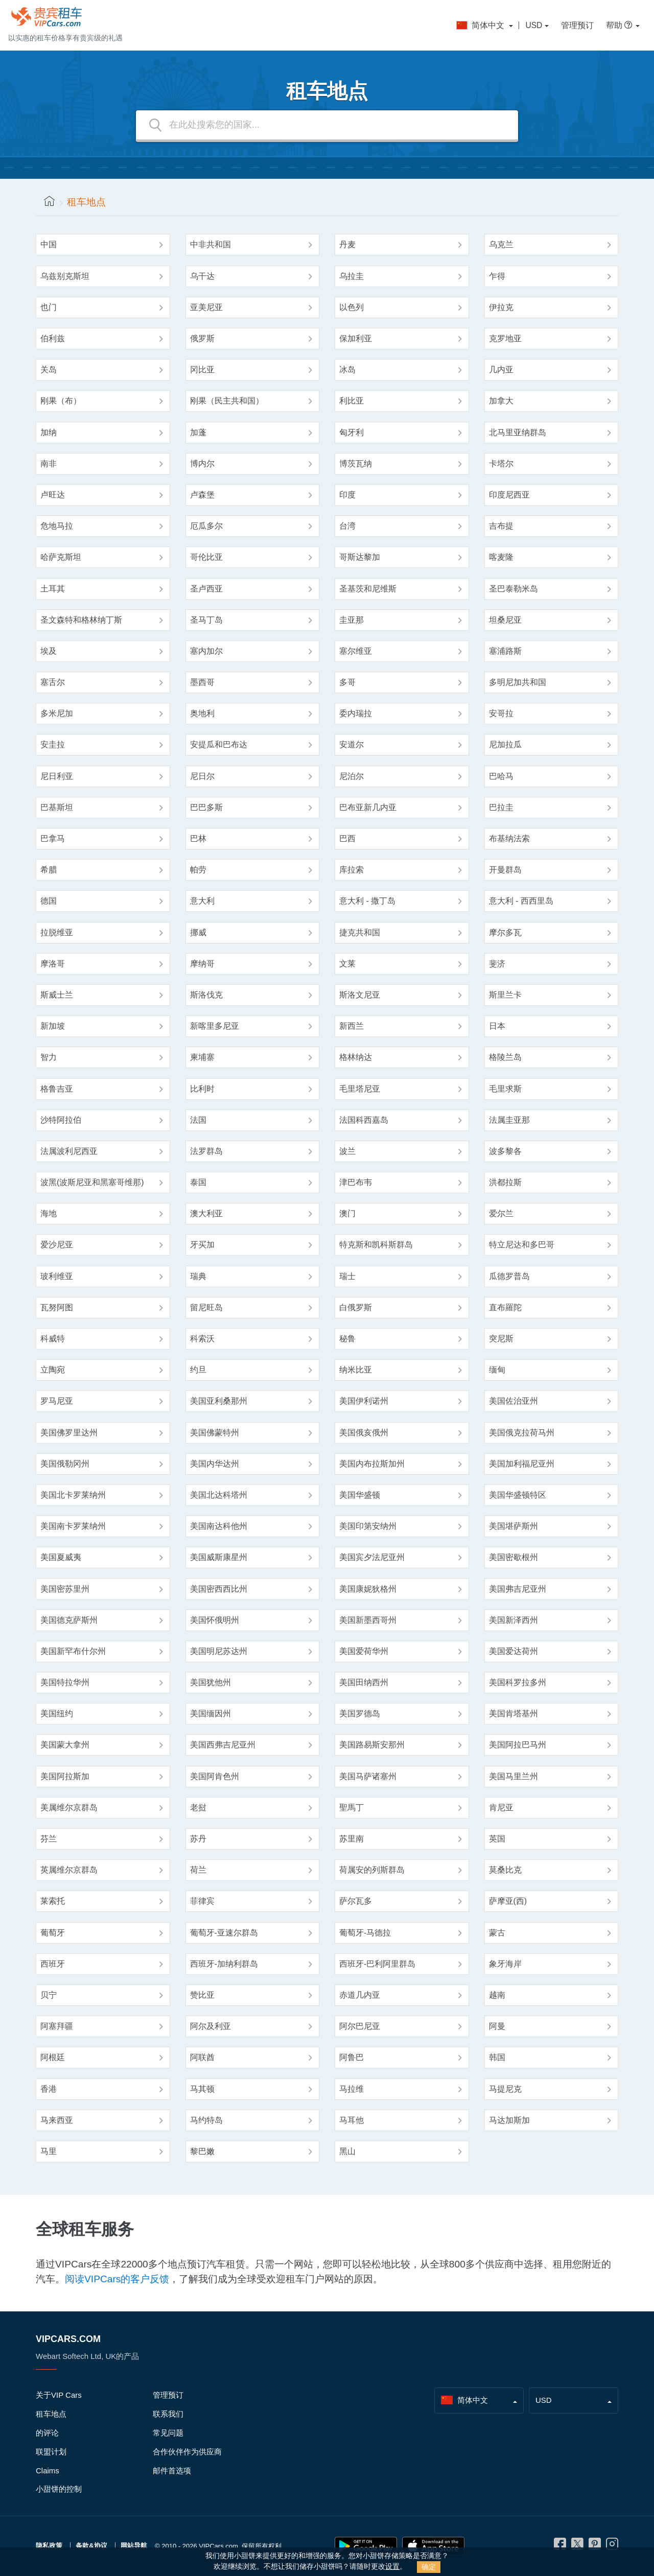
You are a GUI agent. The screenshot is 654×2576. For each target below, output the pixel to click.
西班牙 (52, 1963)
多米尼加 (56, 713)
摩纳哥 (202, 963)
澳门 (347, 1213)
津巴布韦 (355, 1182)
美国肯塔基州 (513, 1713)
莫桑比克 (505, 1869)
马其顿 (202, 2089)
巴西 (347, 838)
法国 (198, 1120)
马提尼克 (505, 2089)
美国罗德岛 (359, 1713)
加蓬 (198, 432)
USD (533, 25)
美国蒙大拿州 (64, 1744)
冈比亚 (202, 369)
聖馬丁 (351, 1807)
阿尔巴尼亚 (359, 2026)
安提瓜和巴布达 (218, 744)
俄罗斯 (202, 338)
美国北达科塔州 (218, 1495)
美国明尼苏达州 (218, 1651)
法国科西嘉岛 (363, 1120)
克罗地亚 (505, 338)
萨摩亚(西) (508, 1901)
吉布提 (501, 526)
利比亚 (351, 400)
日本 (497, 1026)
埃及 (48, 651)
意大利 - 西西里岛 (521, 900)
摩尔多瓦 (505, 932)
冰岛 (347, 369)
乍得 (497, 276)
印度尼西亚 (509, 494)
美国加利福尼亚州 (521, 1463)
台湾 (347, 526)
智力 (48, 1057)
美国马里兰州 (513, 1776)
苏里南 (351, 1838)
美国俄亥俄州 (363, 1432)
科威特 (52, 1338)
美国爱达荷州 (513, 1651)
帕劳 (198, 869)
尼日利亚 (56, 776)
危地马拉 (56, 526)
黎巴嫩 (202, 2151)
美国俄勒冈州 (64, 1463)
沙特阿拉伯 (60, 1120)
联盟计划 (51, 2451)
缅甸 (497, 1369)
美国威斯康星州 (218, 1557)
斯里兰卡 (505, 994)
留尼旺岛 (206, 1307)
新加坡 (52, 1026)
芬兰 (48, 1838)
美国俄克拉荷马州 (521, 1432)
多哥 (347, 682)
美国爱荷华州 (363, 1651)
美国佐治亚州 (513, 1401)
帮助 (619, 25)
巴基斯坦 (56, 807)
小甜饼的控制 (59, 2489)
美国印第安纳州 (367, 1526)
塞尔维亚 (355, 651)
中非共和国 (210, 244)
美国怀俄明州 (214, 1620)
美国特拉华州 (64, 1682)
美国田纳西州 (363, 1682)
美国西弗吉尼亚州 (222, 1744)
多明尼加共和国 (517, 682)
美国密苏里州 (64, 1589)
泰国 (198, 1182)
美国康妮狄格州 (367, 1589)
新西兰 (351, 1026)
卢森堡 (202, 494)
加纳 (48, 432)
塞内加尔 (206, 651)
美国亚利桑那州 (218, 1401)
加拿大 (501, 400)
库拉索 (351, 869)
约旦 (198, 1369)
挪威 (198, 932)
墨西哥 (202, 682)
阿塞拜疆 (56, 2026)
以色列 (351, 307)
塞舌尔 (52, 682)
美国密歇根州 (513, 1557)
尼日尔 (202, 776)
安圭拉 (52, 744)
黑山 (347, 2151)
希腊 (48, 869)
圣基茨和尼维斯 (367, 588)
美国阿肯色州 (214, 1776)
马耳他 (351, 2120)
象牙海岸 (505, 1963)
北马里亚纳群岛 (517, 432)
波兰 (347, 1151)
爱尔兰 (501, 1213)
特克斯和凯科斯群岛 (376, 1244)
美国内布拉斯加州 (372, 1463)
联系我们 (168, 2413)
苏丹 (198, 1838)
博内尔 (202, 463)
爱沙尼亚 (56, 1244)
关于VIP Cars (59, 2395)
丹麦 (347, 244)
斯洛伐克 (206, 994)
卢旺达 (52, 494)
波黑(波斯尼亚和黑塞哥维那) (92, 1182)
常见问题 (168, 2432)
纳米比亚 (355, 1369)
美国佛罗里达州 (69, 1432)
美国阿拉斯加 (64, 1776)
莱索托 (52, 1901)
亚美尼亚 (206, 307)
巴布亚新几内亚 (367, 807)
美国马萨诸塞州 (367, 1776)
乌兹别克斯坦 (64, 276)
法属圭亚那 (509, 1120)
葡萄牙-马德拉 (365, 1932)
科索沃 (202, 1338)
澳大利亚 (206, 1213)
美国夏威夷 (60, 1557)
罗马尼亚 (56, 1401)
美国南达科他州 (218, 1526)
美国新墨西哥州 (367, 1620)
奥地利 (202, 713)
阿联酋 (202, 2057)
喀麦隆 (501, 557)
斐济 (497, 963)
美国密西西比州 (218, 1589)
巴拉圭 (501, 807)
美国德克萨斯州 (69, 1620)
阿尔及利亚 (210, 2026)
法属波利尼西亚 (69, 1151)
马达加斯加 (509, 2120)
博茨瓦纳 (355, 463)
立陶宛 (52, 1369)
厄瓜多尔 (206, 526)
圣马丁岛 (206, 620)
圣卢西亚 (206, 588)
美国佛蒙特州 (214, 1432)
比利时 (202, 1088)
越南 (497, 1995)
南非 (48, 463)
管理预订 (577, 25)
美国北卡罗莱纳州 (73, 1495)
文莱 (347, 963)
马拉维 (351, 2089)
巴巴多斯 (206, 807)
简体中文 (481, 25)
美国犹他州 (210, 1682)
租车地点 (51, 2413)
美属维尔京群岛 (69, 1807)
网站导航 (134, 2545)
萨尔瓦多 (355, 1901)
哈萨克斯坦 (60, 557)
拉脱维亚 (56, 932)
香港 (48, 2089)
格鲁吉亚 (56, 1088)
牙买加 (202, 1244)
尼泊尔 (351, 776)
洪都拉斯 (505, 1182)
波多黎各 (505, 1151)
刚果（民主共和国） (227, 400)
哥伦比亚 (206, 557)
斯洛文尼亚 (359, 994)
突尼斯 (501, 1338)
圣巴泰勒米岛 (513, 588)
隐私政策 (49, 2545)
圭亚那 (351, 620)
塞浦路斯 (505, 651)
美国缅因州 (210, 1713)
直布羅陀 (505, 1307)
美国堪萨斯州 (513, 1526)
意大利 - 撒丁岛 (367, 900)
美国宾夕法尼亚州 (372, 1557)
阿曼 (497, 2026)
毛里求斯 (505, 1088)
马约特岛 (206, 2120)
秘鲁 (347, 1338)
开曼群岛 (505, 869)
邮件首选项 (172, 2470)
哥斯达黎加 (359, 557)
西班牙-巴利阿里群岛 (377, 1963)
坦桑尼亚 (505, 620)
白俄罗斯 (355, 1307)
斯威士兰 (56, 994)
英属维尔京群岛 (69, 1869)
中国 (48, 244)
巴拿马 (52, 838)
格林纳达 (355, 1057)
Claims (47, 2470)
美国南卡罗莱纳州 (73, 1526)
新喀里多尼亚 (214, 1026)
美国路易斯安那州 (372, 1744)
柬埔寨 (202, 1057)
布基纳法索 (509, 838)
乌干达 (202, 276)
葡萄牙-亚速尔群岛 (224, 1932)
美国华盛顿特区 (517, 1495)
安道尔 (351, 744)
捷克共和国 (359, 932)
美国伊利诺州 (363, 1401)
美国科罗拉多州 (517, 1682)
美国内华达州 (214, 1463)
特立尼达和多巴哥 (521, 1244)
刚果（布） (60, 400)
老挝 (198, 1807)
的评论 (47, 2432)
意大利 (202, 900)
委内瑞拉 (355, 713)
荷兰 (198, 1869)
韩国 (497, 2057)
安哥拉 (501, 713)
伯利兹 (52, 338)
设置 (392, 2566)
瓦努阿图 (56, 1307)
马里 (48, 2151)
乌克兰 (501, 244)
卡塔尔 (501, 463)
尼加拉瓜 (505, 744)
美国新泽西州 (513, 1620)
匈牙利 (351, 432)
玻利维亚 (56, 1276)
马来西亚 (56, 2120)
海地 (48, 1213)
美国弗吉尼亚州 (517, 1589)
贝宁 (48, 1995)
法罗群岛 (206, 1151)
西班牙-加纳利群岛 (224, 1963)
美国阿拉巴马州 (517, 1744)
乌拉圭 (351, 276)
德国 (48, 900)
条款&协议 (91, 2545)
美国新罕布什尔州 (73, 1651)
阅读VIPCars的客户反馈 (117, 2279)
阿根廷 (52, 2057)
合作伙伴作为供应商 (187, 2451)
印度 (347, 494)
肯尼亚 (501, 1807)
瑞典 (198, 1276)
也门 (48, 307)
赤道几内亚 (359, 1995)
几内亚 (501, 369)
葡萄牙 (52, 1932)
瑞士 (347, 1276)
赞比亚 (202, 1995)
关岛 (48, 369)
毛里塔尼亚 (359, 1088)
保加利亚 (355, 338)
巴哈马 (501, 776)
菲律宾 (202, 1901)
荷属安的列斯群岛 (372, 1869)
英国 (497, 1838)
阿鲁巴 (351, 2057)
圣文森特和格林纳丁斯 (81, 620)
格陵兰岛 (505, 1057)
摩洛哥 (52, 963)
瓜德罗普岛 (509, 1276)
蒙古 (497, 1932)
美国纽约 (56, 1713)
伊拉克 (501, 307)
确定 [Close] (429, 2567)
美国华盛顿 (359, 1495)
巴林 (198, 838)
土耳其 (52, 588)
